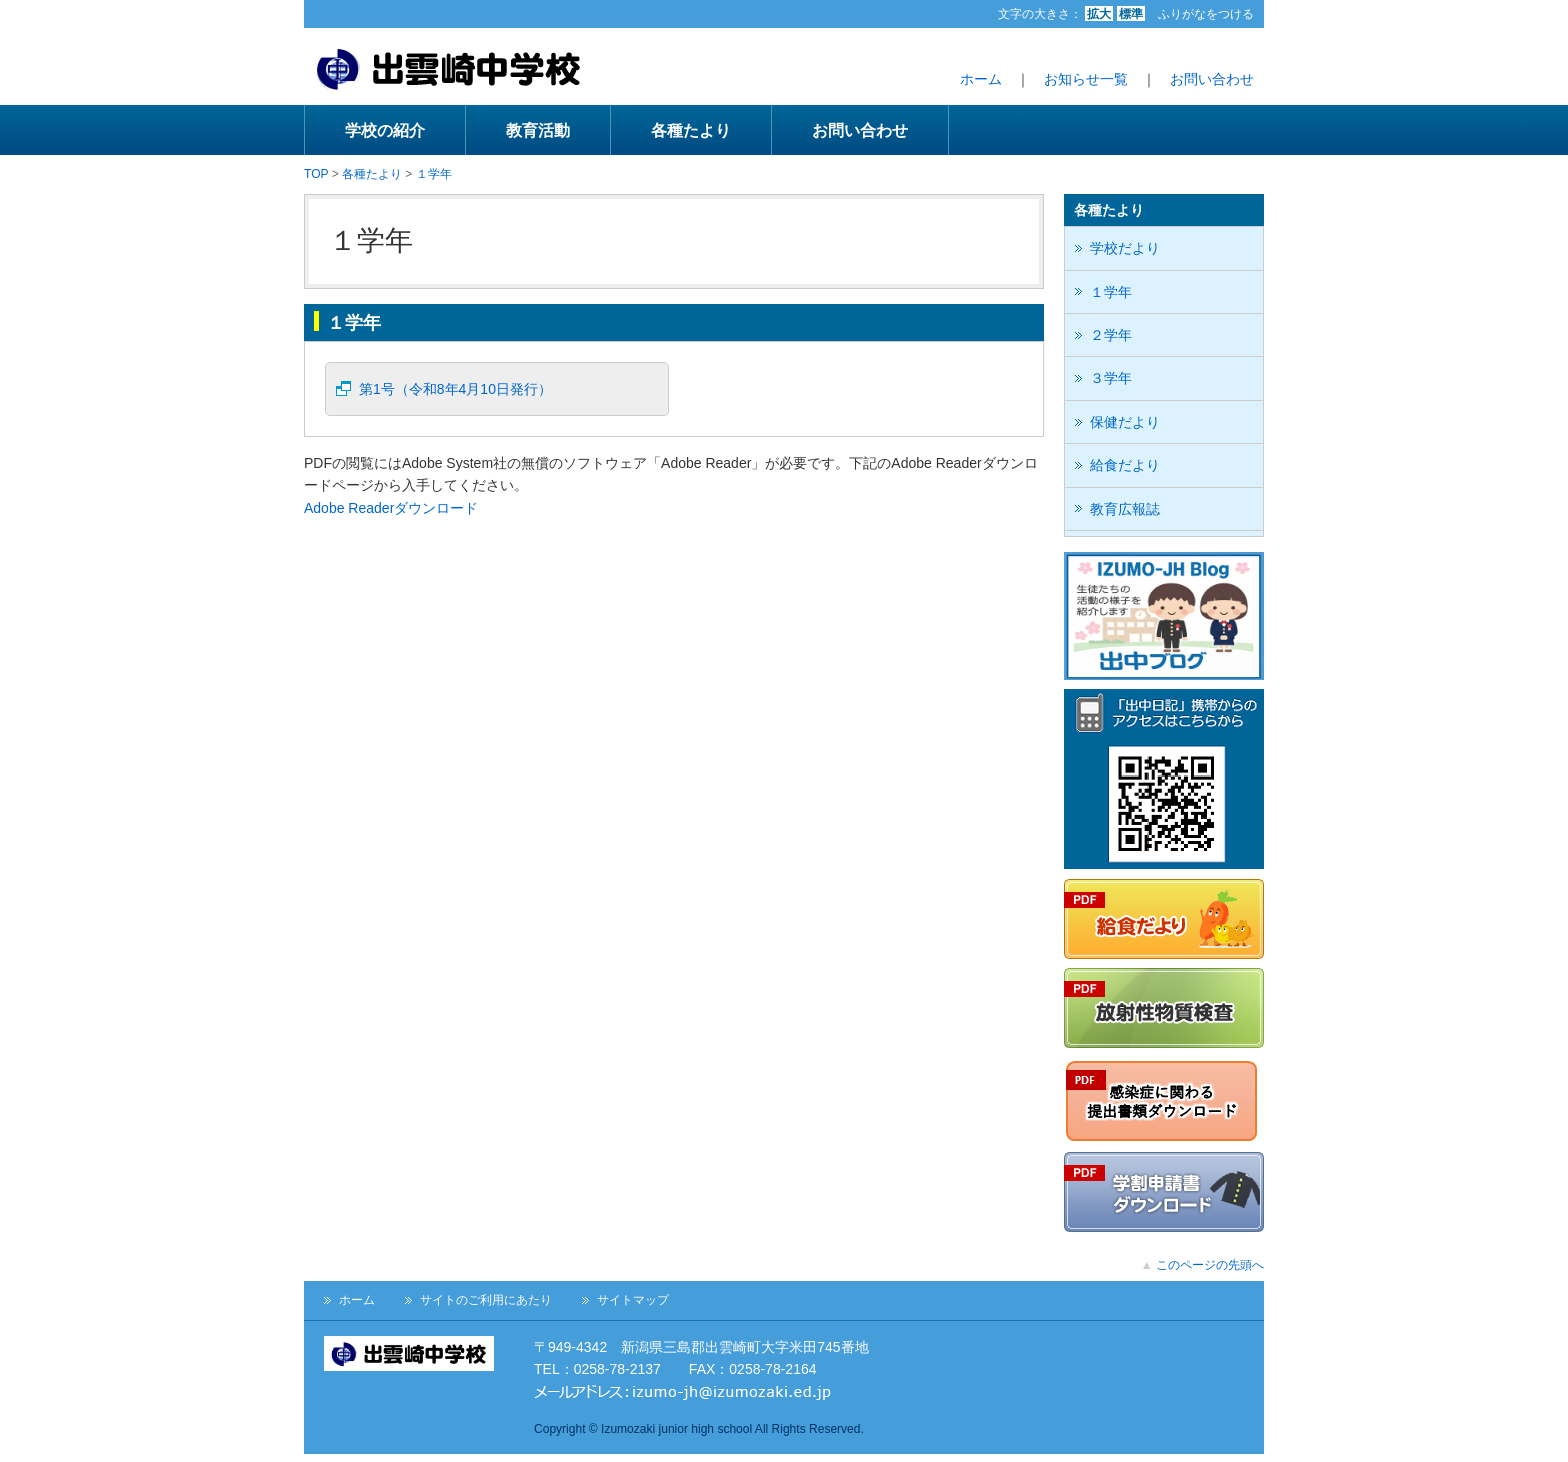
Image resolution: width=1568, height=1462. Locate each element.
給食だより (1125, 465)
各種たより (691, 130)
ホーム (981, 79)
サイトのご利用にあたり (486, 1300)
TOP (316, 174)
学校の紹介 (385, 130)
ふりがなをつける (1206, 14)
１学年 (434, 174)
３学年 (1111, 378)
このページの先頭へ (1210, 1265)
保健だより (1125, 422)
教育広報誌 (1125, 509)
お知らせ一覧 (1086, 79)
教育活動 (538, 130)
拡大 (1099, 14)
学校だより (1125, 248)
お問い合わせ (1212, 79)
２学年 (1111, 335)
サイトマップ (633, 1300)
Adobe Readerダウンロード (391, 508)
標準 (1131, 14)
